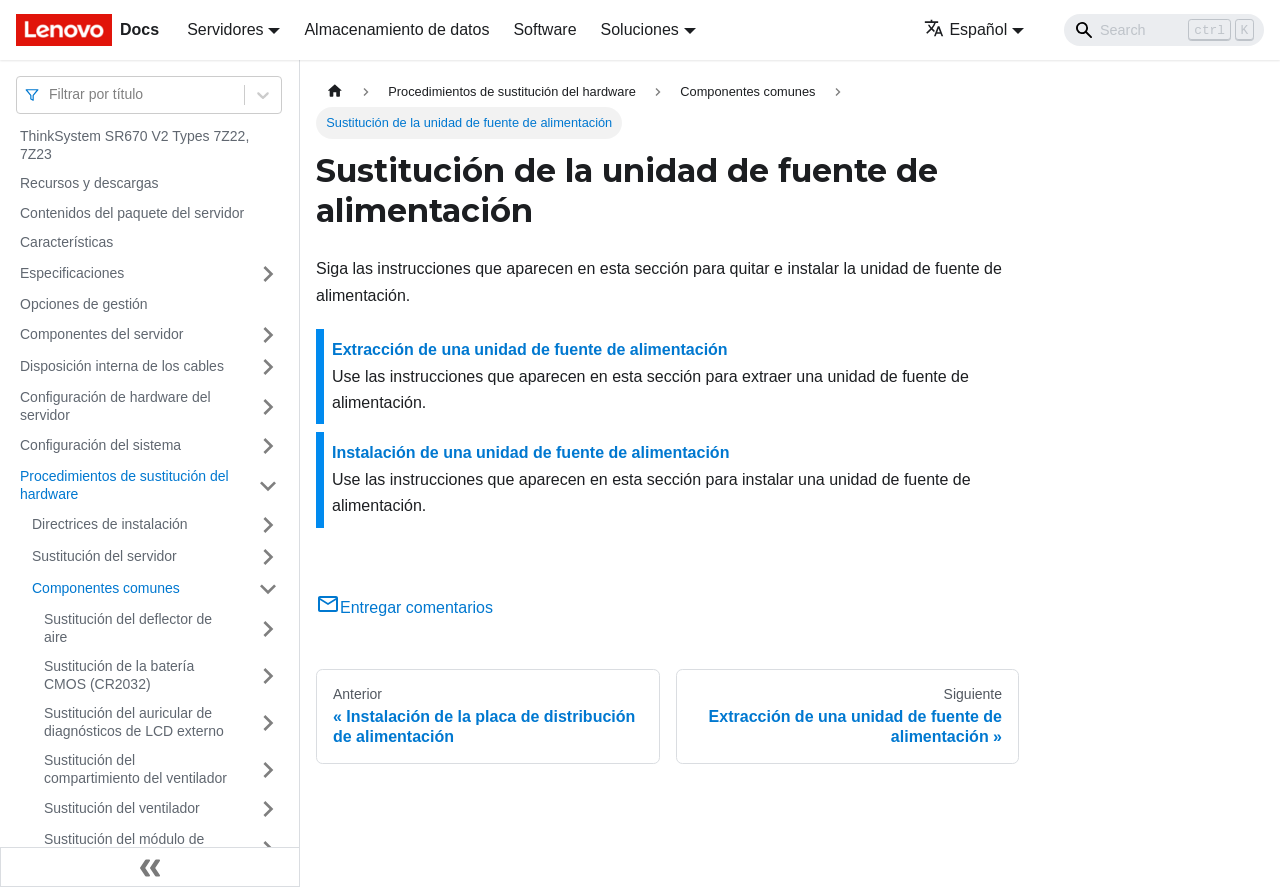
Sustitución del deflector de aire (128, 628)
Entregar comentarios (404, 607)
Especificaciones (72, 273)
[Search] (1164, 30)
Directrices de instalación (110, 524)
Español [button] (965, 29)
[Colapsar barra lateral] (150, 867)
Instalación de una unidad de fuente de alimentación (530, 452)
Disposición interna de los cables (122, 366)
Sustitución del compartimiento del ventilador (135, 769)
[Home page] (335, 91)
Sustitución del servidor (104, 556)
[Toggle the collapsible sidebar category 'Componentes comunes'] (268, 589)
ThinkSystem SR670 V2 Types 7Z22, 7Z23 (134, 145)
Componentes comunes (106, 588)
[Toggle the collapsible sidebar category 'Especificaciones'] (268, 274)
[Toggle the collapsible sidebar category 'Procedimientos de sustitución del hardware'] (268, 485)
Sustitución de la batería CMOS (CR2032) (119, 675)
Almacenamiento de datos (396, 29)
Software (544, 29)
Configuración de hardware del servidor (115, 406)
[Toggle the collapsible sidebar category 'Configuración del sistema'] (268, 446)
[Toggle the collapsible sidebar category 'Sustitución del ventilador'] (268, 809)
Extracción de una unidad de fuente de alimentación (530, 349)
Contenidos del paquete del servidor (132, 213)
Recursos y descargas (89, 183)
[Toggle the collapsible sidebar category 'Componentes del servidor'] (268, 335)
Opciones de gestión (84, 304)
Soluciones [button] (640, 29)
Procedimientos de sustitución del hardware (124, 485)
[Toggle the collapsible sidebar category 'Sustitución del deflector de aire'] (268, 628)
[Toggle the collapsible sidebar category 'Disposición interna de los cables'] (268, 367)
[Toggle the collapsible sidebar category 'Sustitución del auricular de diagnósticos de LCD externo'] (268, 722)
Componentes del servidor (101, 334)
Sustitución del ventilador (122, 808)
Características (66, 242)
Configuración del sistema (100, 445)
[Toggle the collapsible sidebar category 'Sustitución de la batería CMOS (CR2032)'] (268, 675)
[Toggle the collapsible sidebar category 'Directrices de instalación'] (268, 525)
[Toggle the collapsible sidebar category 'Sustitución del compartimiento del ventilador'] (268, 769)
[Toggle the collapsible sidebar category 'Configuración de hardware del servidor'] (268, 406)
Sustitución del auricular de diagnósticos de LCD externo (134, 722)
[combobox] (51, 94)
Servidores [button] (225, 29)
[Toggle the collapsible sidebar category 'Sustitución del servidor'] (268, 557)
